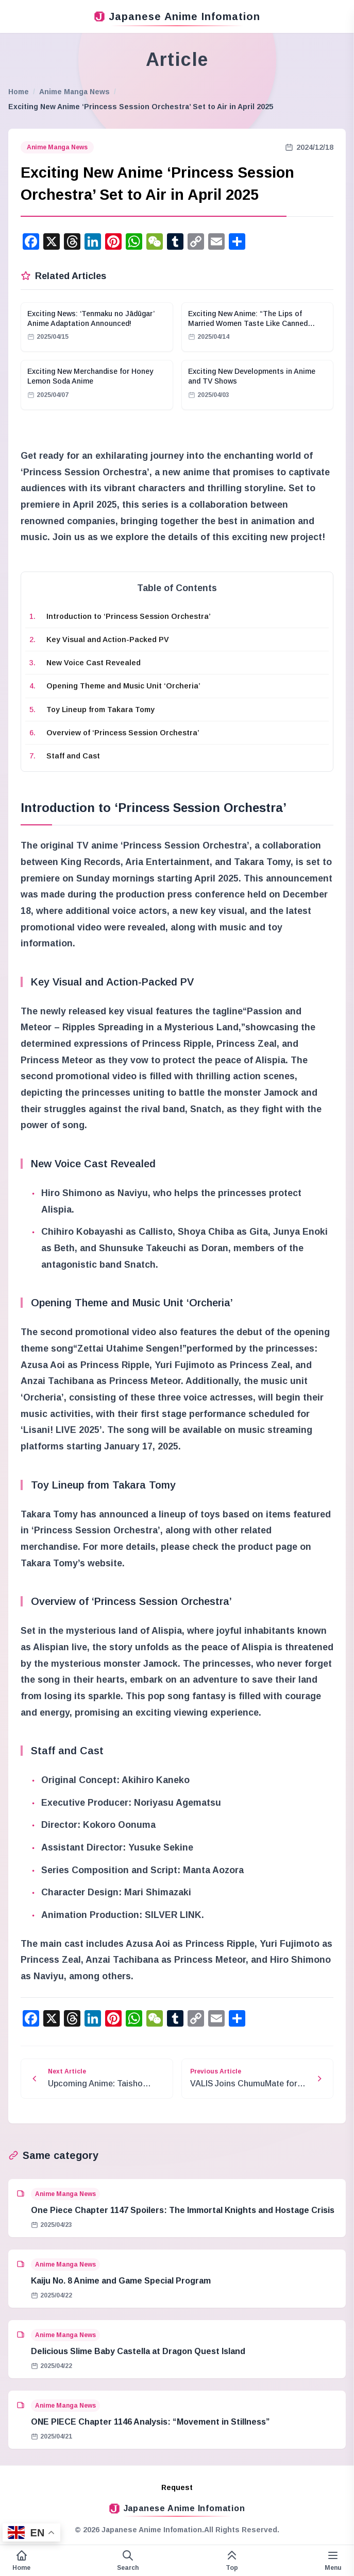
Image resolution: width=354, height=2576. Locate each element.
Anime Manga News (74, 92)
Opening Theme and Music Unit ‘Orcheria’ (123, 686)
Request (177, 2487)
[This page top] (232, 2560)
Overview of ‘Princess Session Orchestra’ (122, 733)
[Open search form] (128, 2560)
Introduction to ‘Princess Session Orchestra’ (128, 616)
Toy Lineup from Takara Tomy (100, 709)
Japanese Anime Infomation (177, 16)
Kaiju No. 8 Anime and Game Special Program (121, 2280)
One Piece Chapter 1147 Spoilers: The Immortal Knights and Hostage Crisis (182, 2210)
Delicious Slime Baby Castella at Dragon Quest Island (138, 2351)
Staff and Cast (73, 756)
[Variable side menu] (333, 2560)
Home (18, 92)
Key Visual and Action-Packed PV (107, 639)
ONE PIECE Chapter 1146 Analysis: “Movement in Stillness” (150, 2421)
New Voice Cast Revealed (93, 663)
